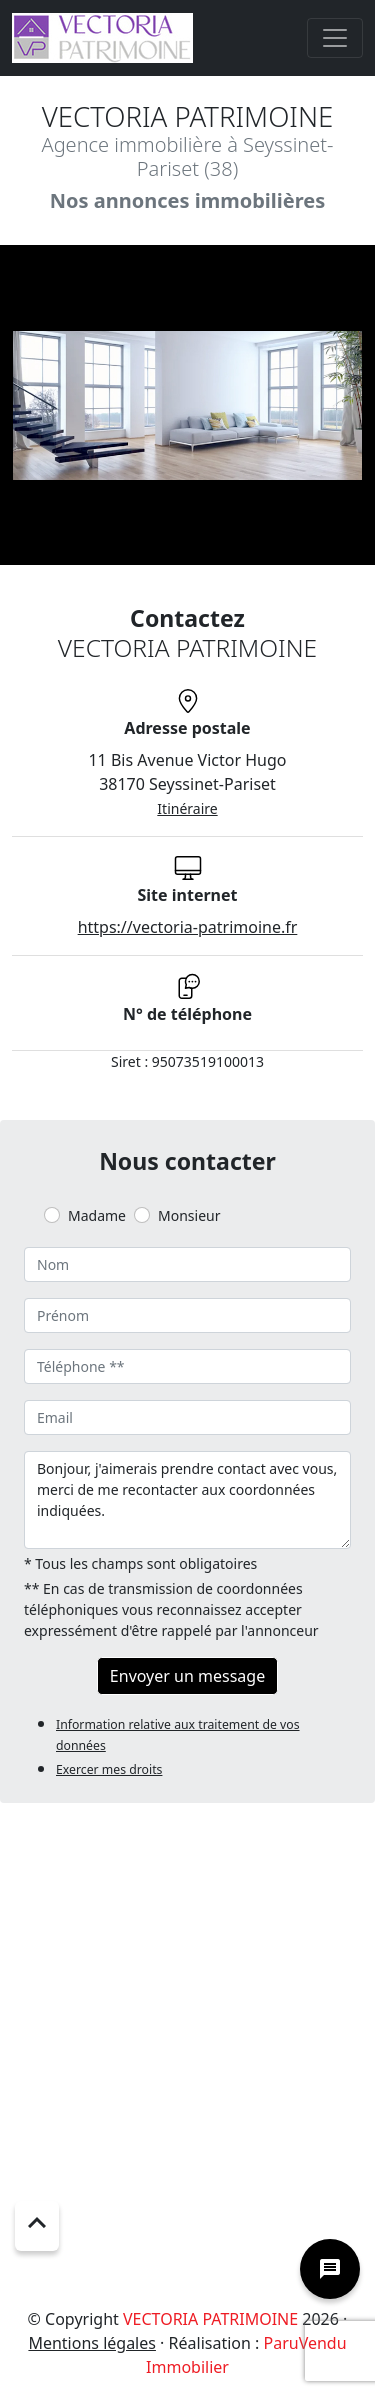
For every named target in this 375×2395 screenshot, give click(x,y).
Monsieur (189, 1215)
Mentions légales (92, 2343)
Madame (97, 1215)
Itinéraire (187, 808)
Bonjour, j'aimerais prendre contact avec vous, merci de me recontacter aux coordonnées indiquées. (187, 1500)
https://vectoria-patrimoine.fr (188, 927)
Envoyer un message (187, 1676)
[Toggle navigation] (335, 38)
